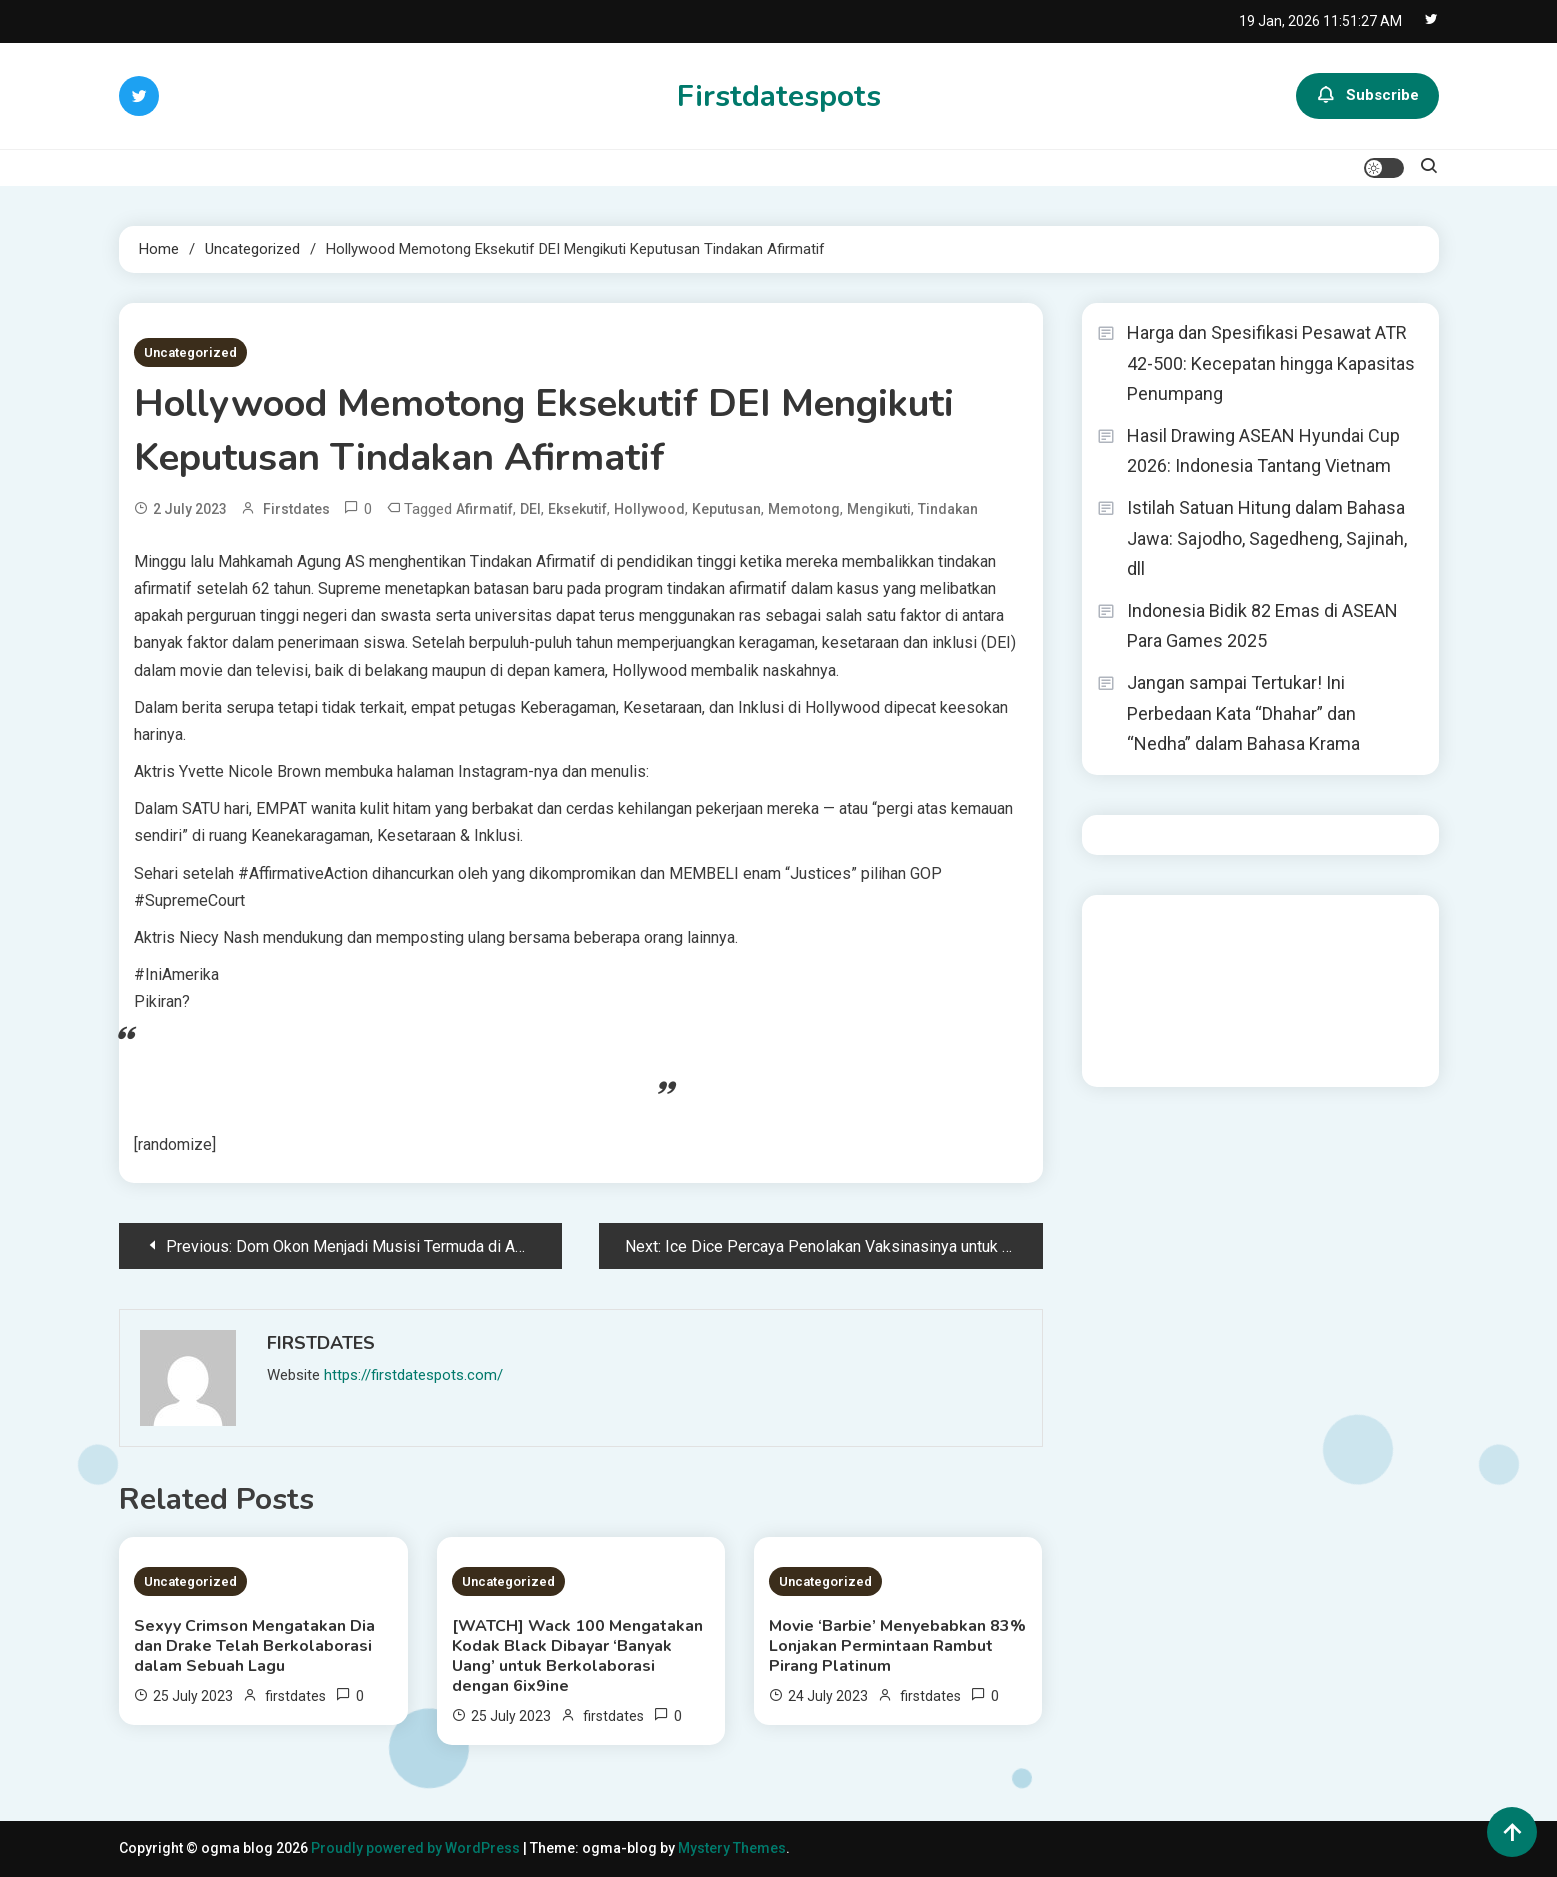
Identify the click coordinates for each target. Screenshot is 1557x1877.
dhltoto (1120, 923)
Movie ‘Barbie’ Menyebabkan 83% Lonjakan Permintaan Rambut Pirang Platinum (897, 1646)
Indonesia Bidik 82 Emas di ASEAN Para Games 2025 (1262, 626)
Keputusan (726, 509)
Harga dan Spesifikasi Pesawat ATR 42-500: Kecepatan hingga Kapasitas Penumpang (1271, 363)
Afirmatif (484, 509)
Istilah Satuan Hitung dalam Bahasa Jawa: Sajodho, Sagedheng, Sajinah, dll (1267, 538)
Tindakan (948, 509)
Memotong (804, 509)
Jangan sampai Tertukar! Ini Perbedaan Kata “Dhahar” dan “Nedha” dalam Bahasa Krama (1243, 713)
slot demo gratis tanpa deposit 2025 (1260, 950)
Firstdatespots (779, 96)
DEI (530, 509)
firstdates (296, 509)
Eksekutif (577, 509)
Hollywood (649, 509)
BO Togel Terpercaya (1216, 923)
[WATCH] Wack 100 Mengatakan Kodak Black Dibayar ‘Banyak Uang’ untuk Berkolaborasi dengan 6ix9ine (577, 1656)
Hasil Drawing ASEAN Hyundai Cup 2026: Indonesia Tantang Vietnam (1263, 451)
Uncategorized (190, 352)
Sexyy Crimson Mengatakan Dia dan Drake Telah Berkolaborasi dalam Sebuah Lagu (254, 1646)
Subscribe (1367, 96)
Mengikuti (879, 509)
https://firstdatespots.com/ (413, 1375)
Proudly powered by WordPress (417, 1848)
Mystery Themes (732, 1848)
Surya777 (1127, 1058)
